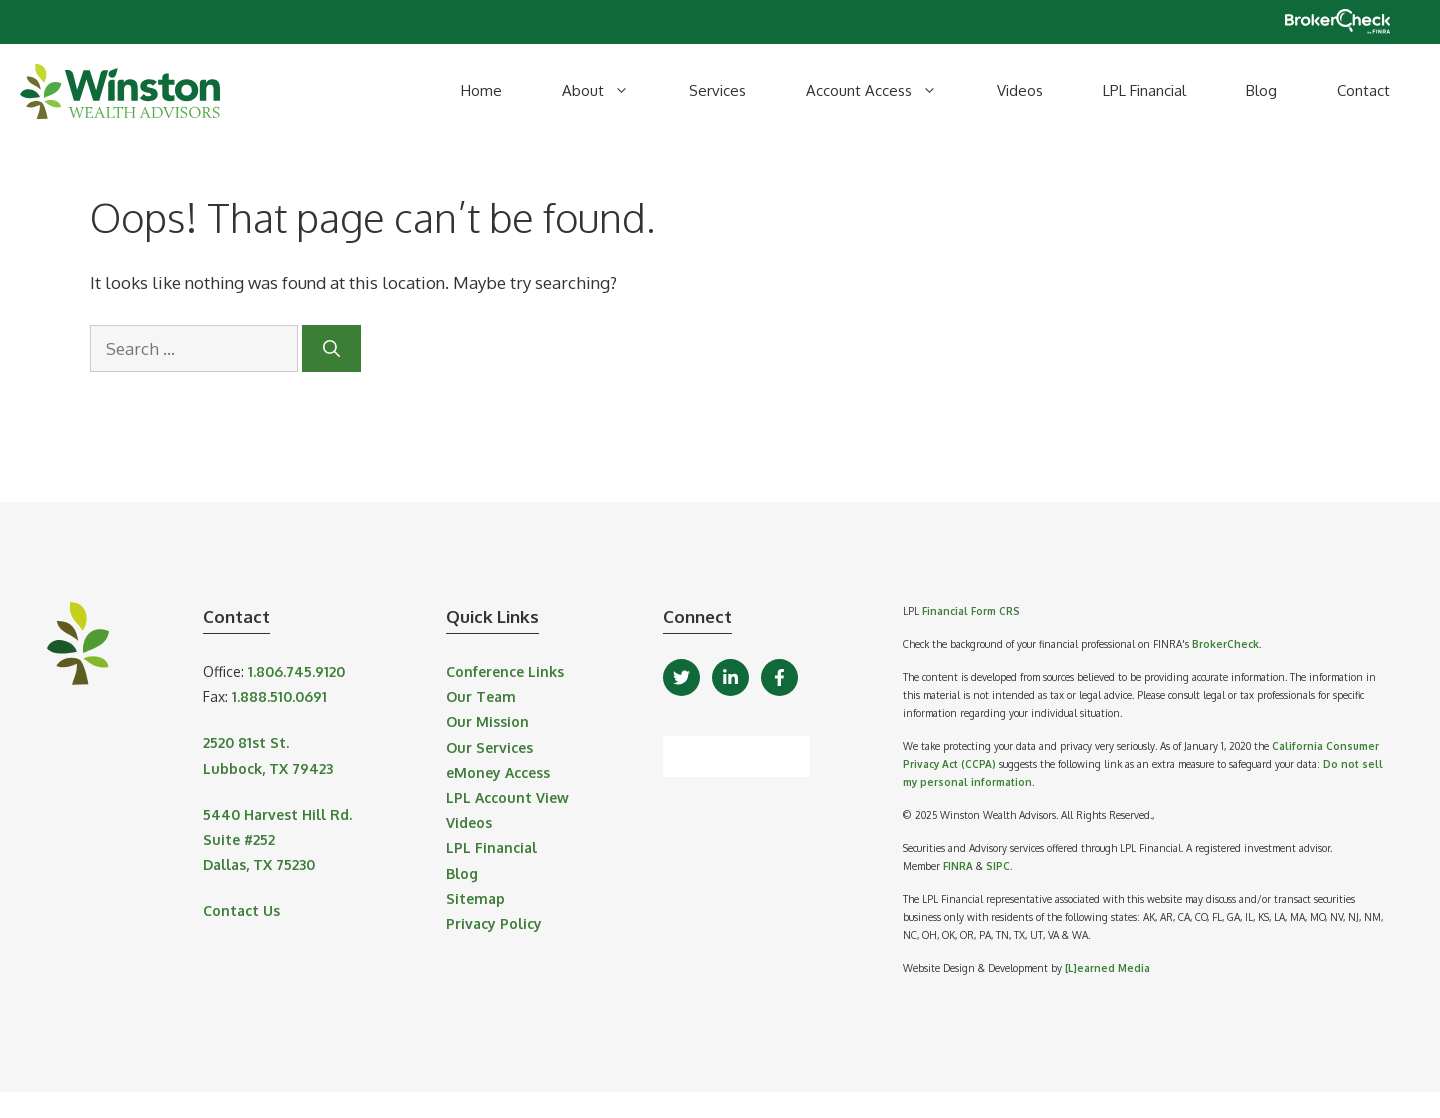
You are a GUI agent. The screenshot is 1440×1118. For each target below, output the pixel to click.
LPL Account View (507, 797)
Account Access (886, 91)
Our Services (489, 747)
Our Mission (487, 721)
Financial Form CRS (971, 611)
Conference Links (505, 671)
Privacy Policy (494, 923)
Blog (1261, 90)
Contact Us (241, 910)
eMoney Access (498, 772)
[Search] (331, 349)
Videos (1020, 90)
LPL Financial (1144, 90)
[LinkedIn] (730, 677)
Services (717, 90)
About (610, 91)
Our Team (481, 696)
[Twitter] (681, 677)
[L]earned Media (1107, 968)
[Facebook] (779, 677)
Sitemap (475, 898)
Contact (1363, 90)
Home (481, 90)
